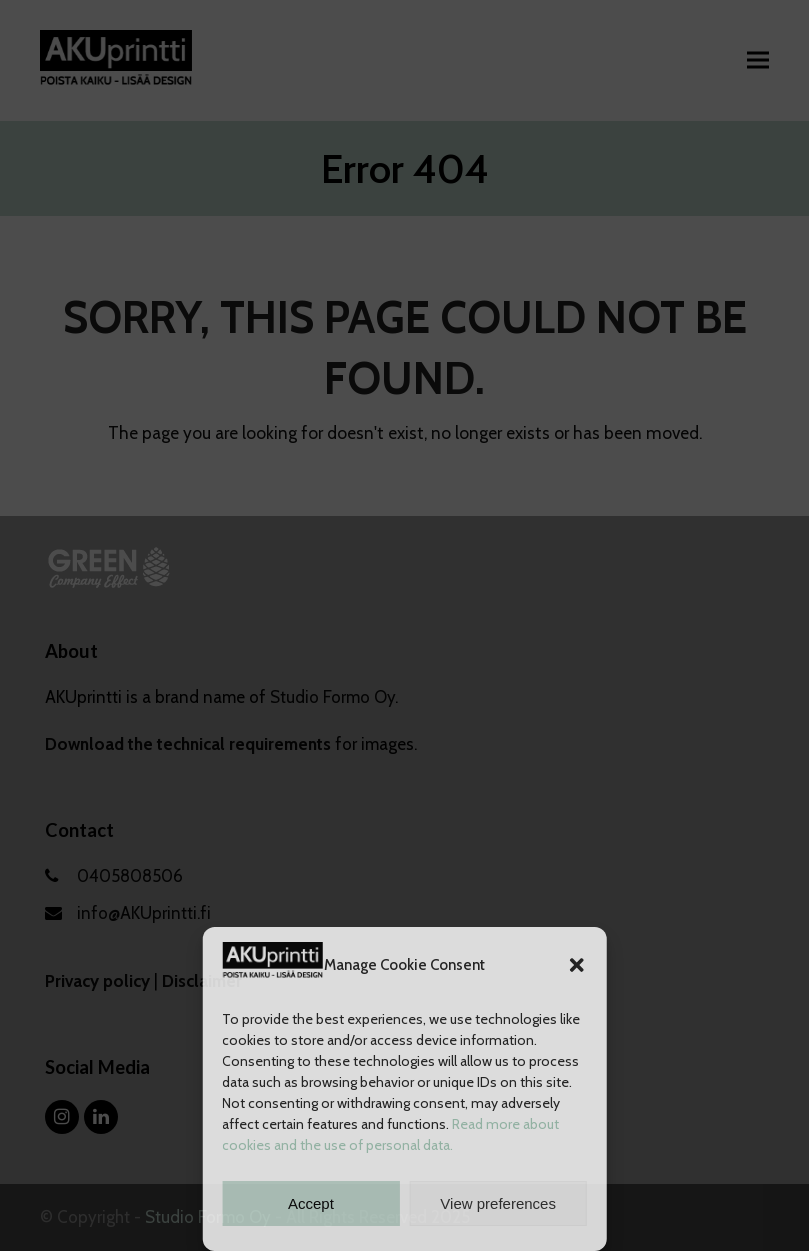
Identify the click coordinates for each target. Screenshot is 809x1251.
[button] (577, 965)
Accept (311, 1203)
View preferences (498, 1203)
